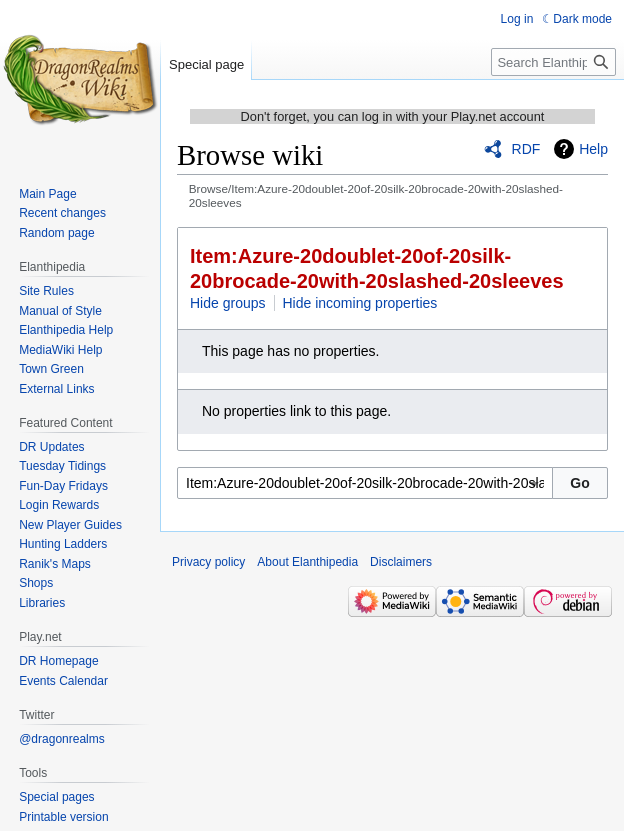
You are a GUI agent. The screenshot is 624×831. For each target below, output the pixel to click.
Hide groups (228, 303)
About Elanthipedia (307, 562)
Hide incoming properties (360, 303)
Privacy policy (208, 562)
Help (593, 149)
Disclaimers (401, 562)
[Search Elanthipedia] (553, 62)
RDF (526, 149)
